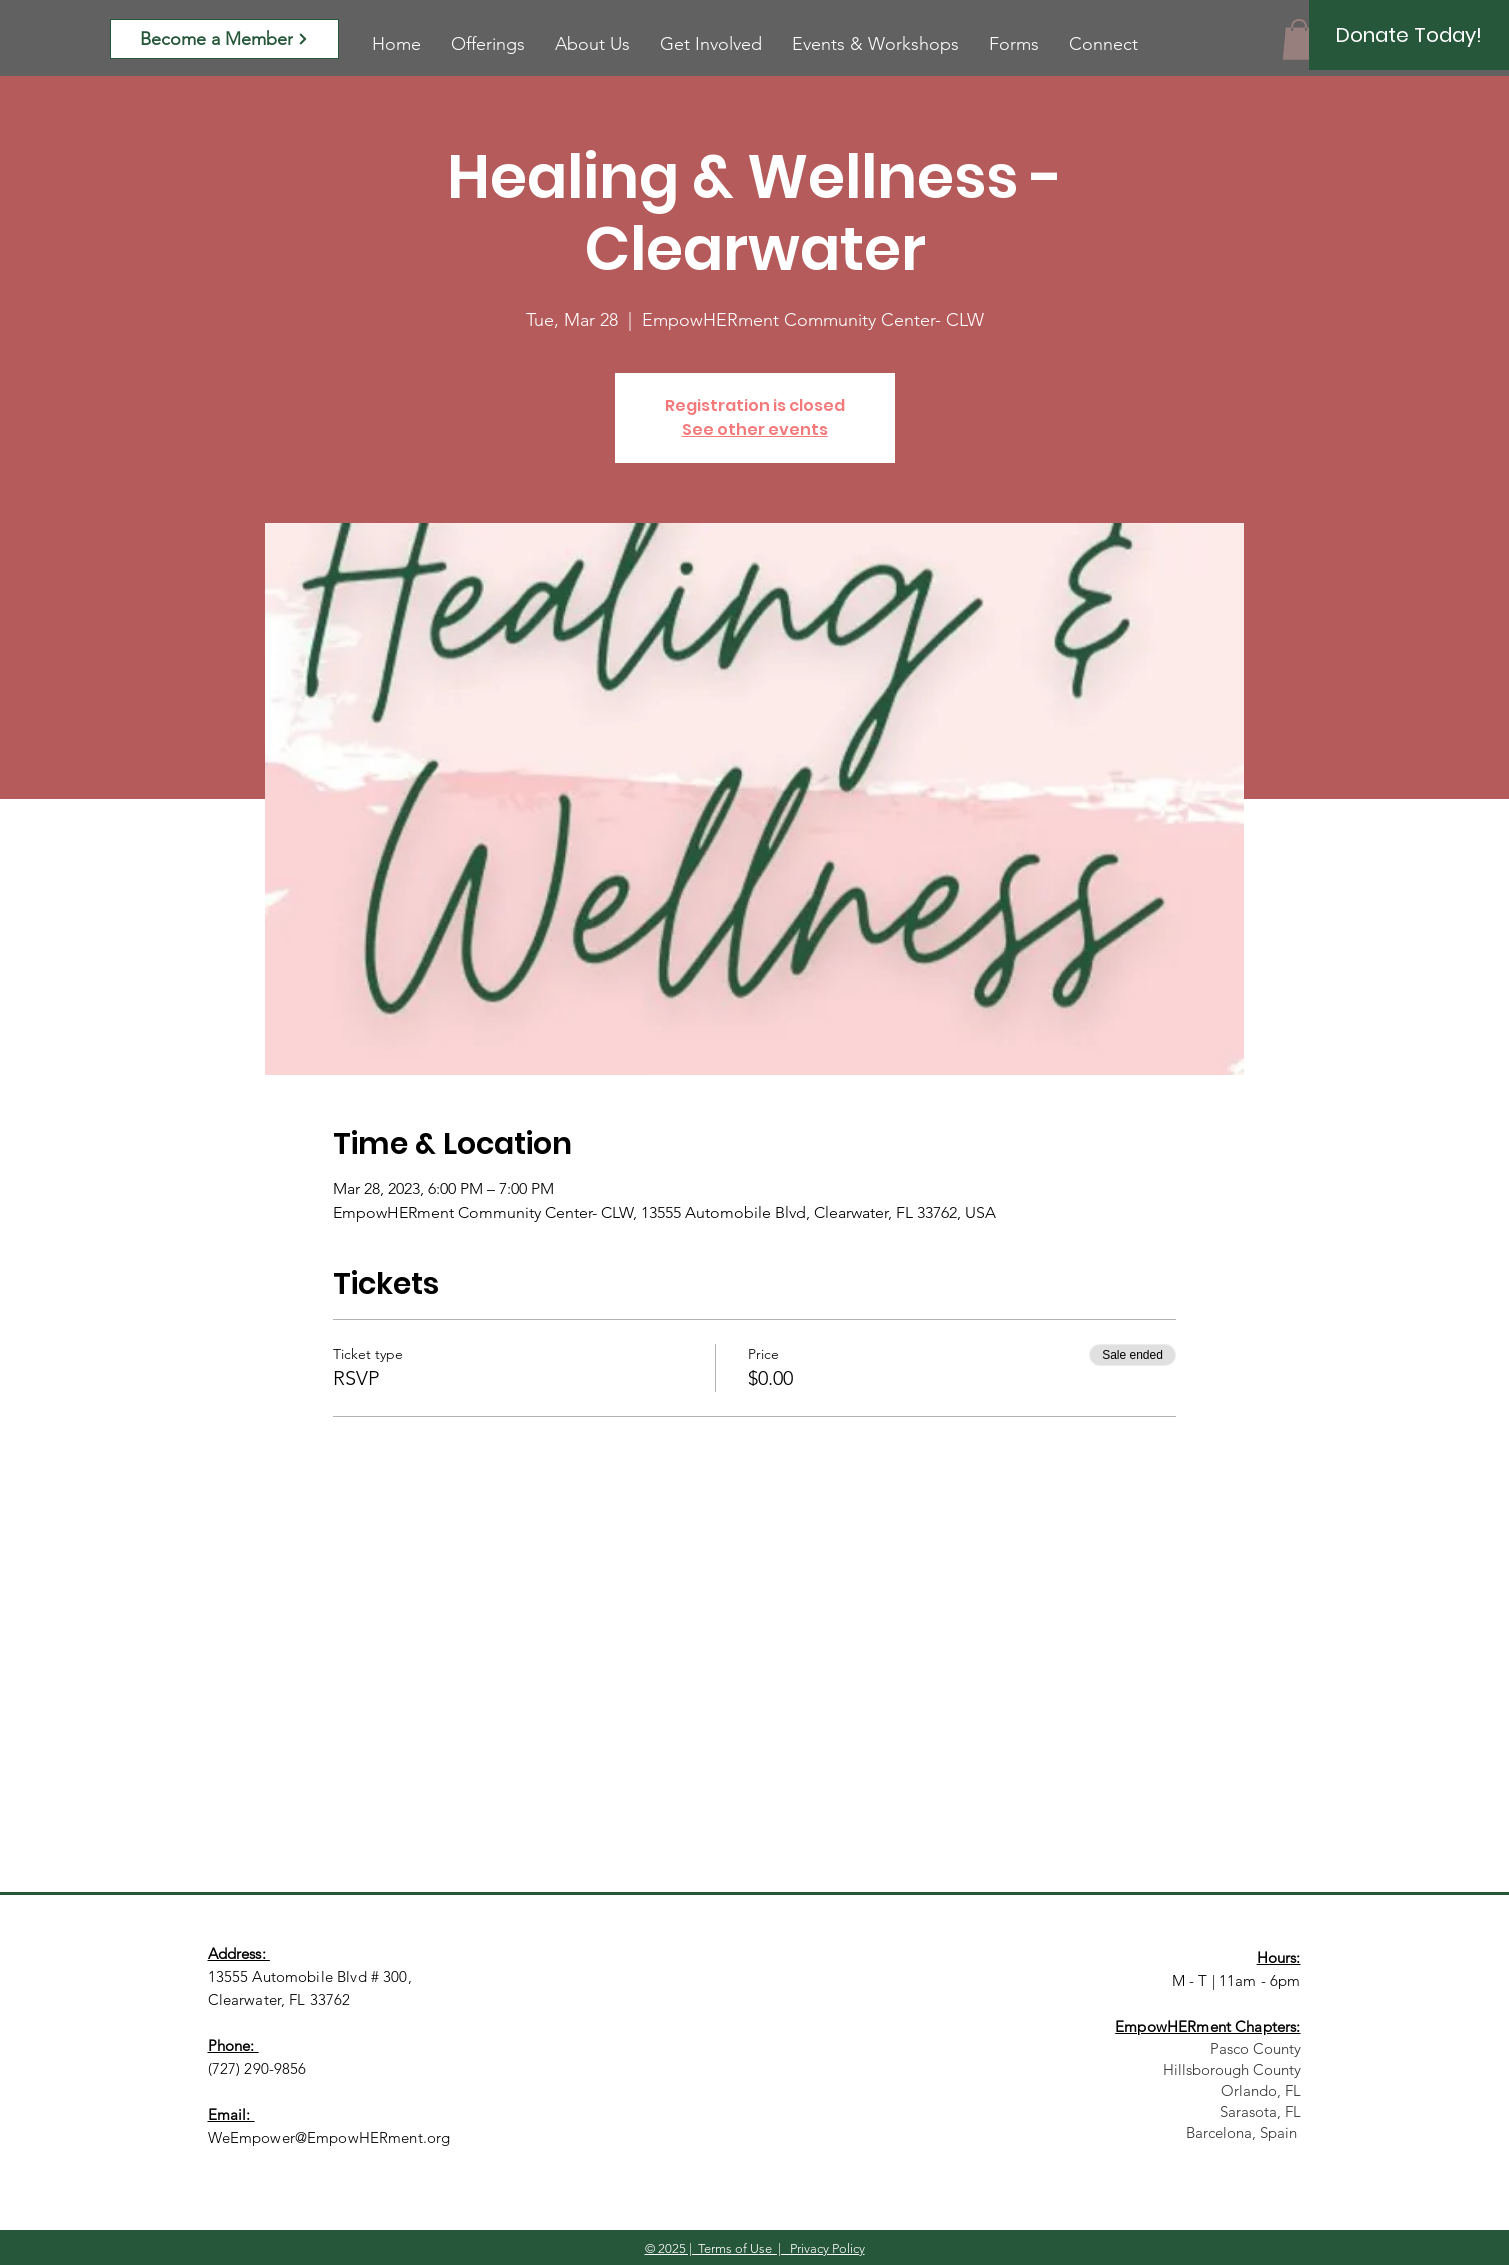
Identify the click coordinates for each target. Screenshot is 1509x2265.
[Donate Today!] (1409, 35)
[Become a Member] (224, 39)
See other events (755, 429)
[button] (1299, 39)
